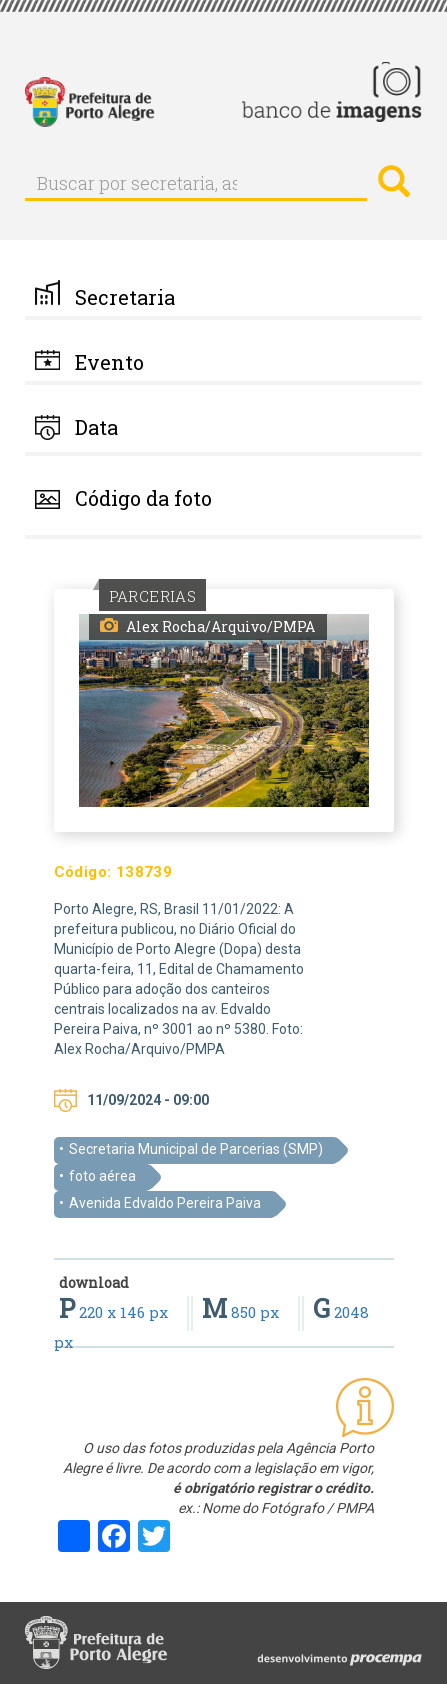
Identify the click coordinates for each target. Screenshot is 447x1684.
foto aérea (102, 1176)
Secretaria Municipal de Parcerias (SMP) (196, 1149)
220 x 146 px (115, 1312)
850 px (242, 1312)
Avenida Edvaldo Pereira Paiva (165, 1203)
